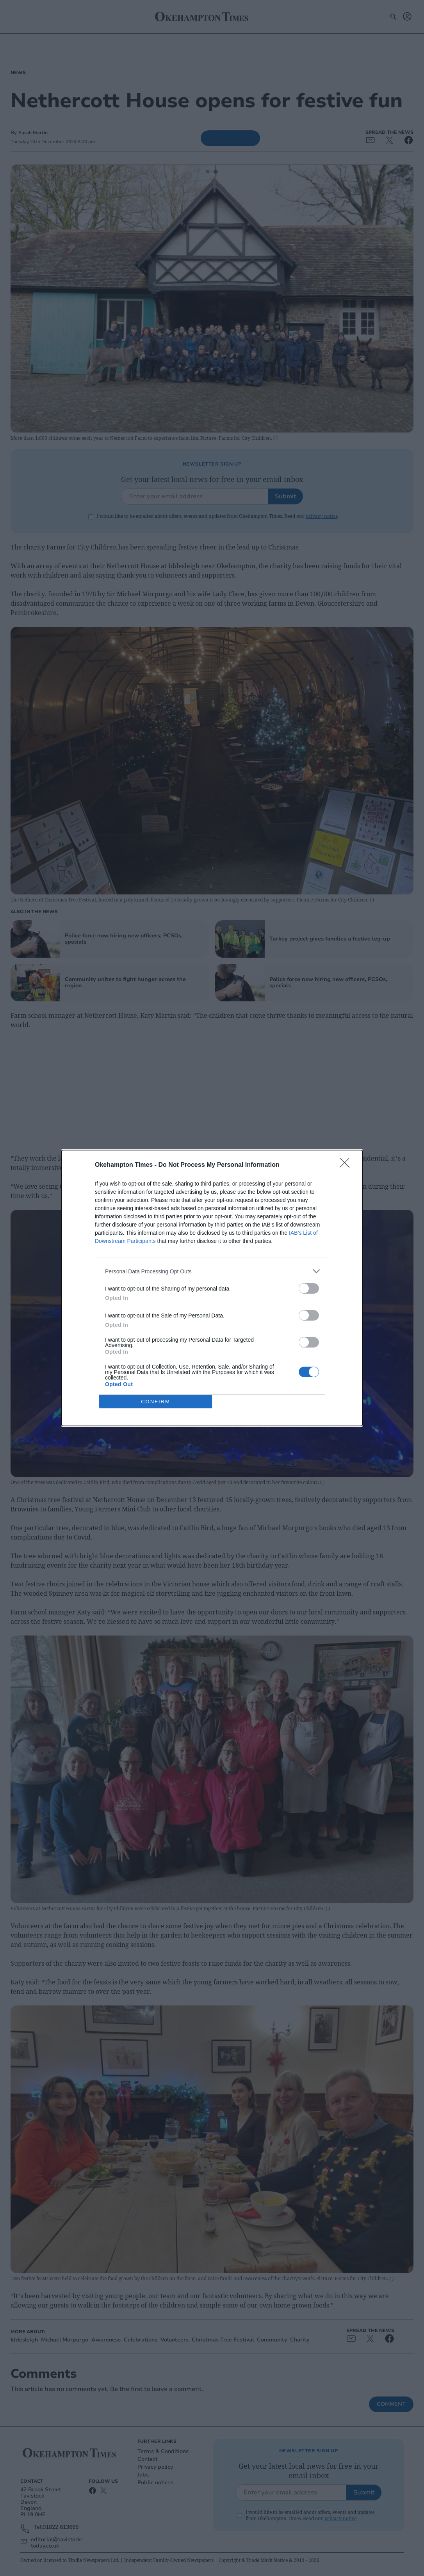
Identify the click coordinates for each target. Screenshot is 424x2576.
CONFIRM (155, 1401)
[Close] (347, 1165)
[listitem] (212, 1271)
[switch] (309, 1288)
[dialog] (212, 1288)
